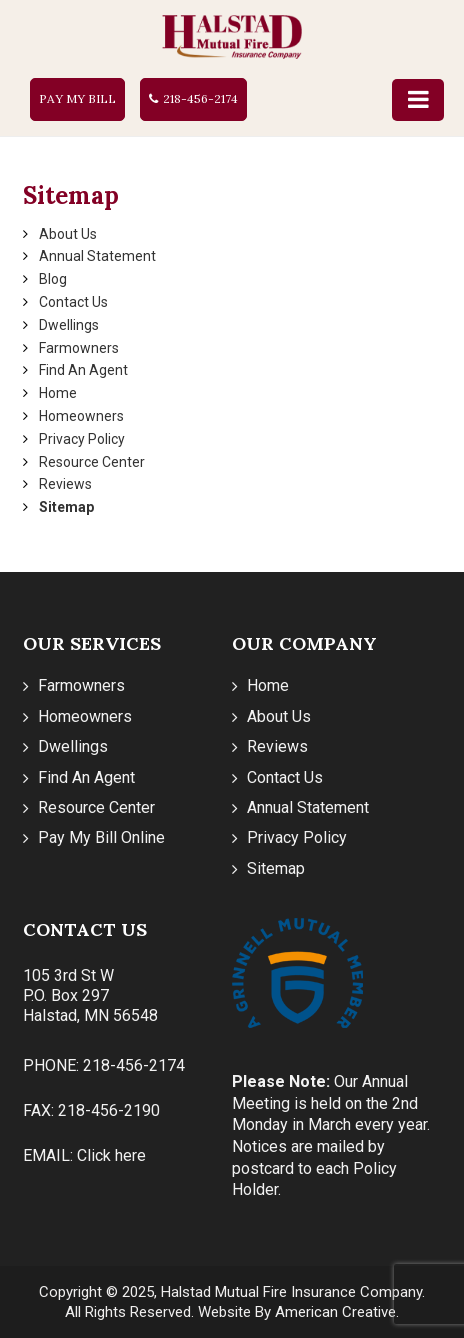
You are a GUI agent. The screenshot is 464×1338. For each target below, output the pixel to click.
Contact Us (73, 302)
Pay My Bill (77, 98)
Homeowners (81, 416)
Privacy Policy (82, 439)
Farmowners (79, 348)
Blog (53, 279)
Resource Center (92, 462)
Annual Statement (97, 256)
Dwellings (69, 325)
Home (58, 393)
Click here (111, 1155)
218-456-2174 (200, 98)
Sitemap (66, 507)
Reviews (65, 484)
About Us (68, 234)
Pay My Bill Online (101, 837)
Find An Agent (83, 370)
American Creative (335, 1312)
